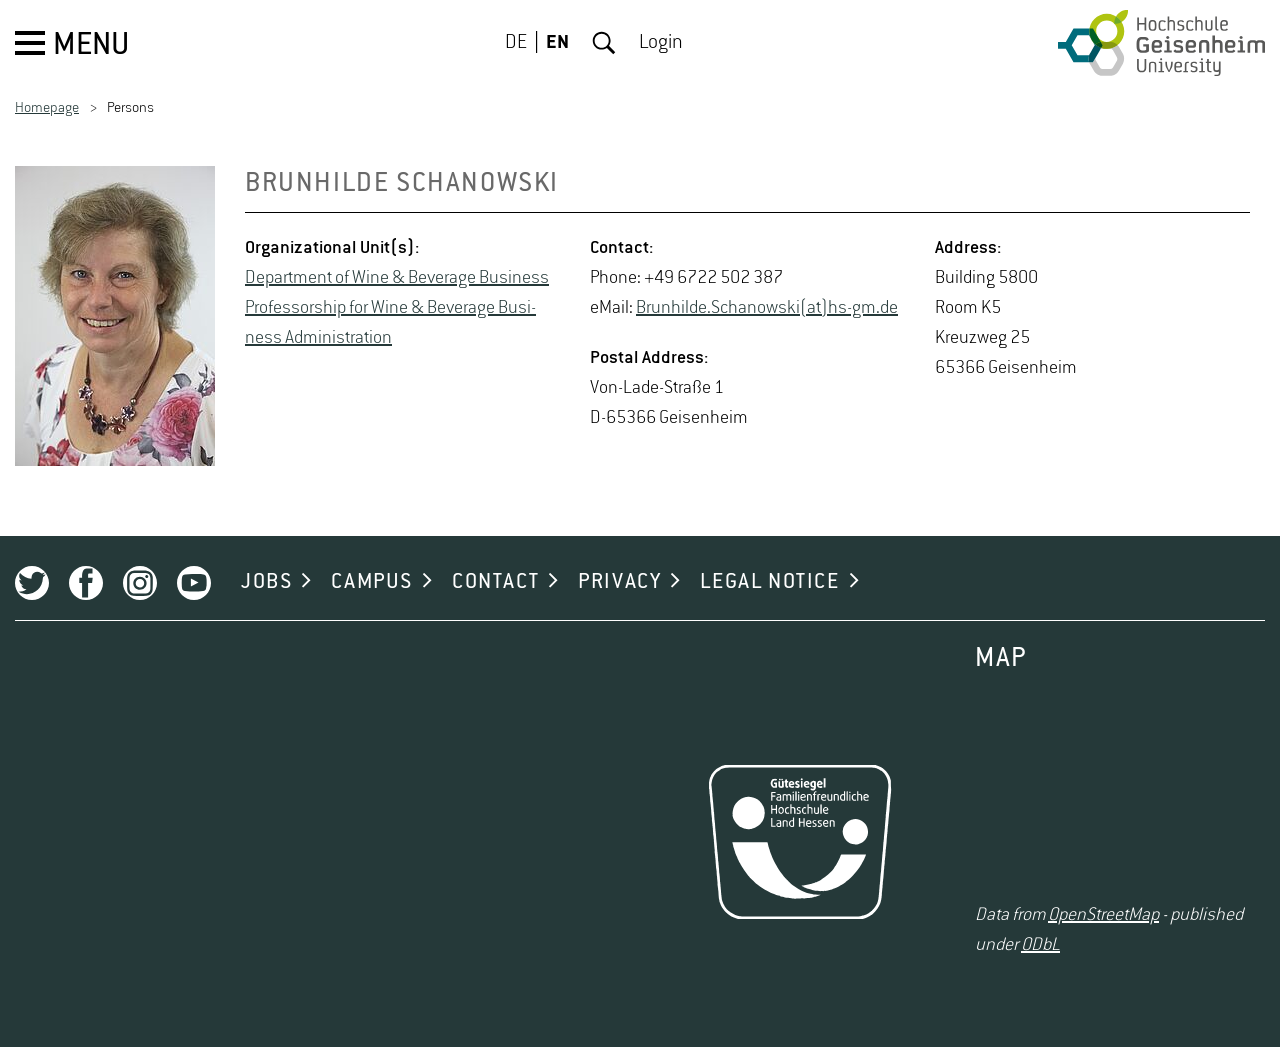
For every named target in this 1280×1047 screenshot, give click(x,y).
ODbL (1040, 945)
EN (557, 43)
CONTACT (495, 582)
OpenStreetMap (1103, 915)
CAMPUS (372, 582)
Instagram (140, 583)
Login (661, 43)
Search (604, 43)
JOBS (266, 582)
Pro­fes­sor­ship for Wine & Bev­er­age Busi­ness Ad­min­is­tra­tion (390, 323)
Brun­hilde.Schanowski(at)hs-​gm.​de (767, 308)
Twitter (32, 583)
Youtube (194, 583)
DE (516, 43)
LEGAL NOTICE (769, 582)
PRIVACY (619, 582)
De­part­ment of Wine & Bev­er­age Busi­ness (397, 278)
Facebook (86, 583)
